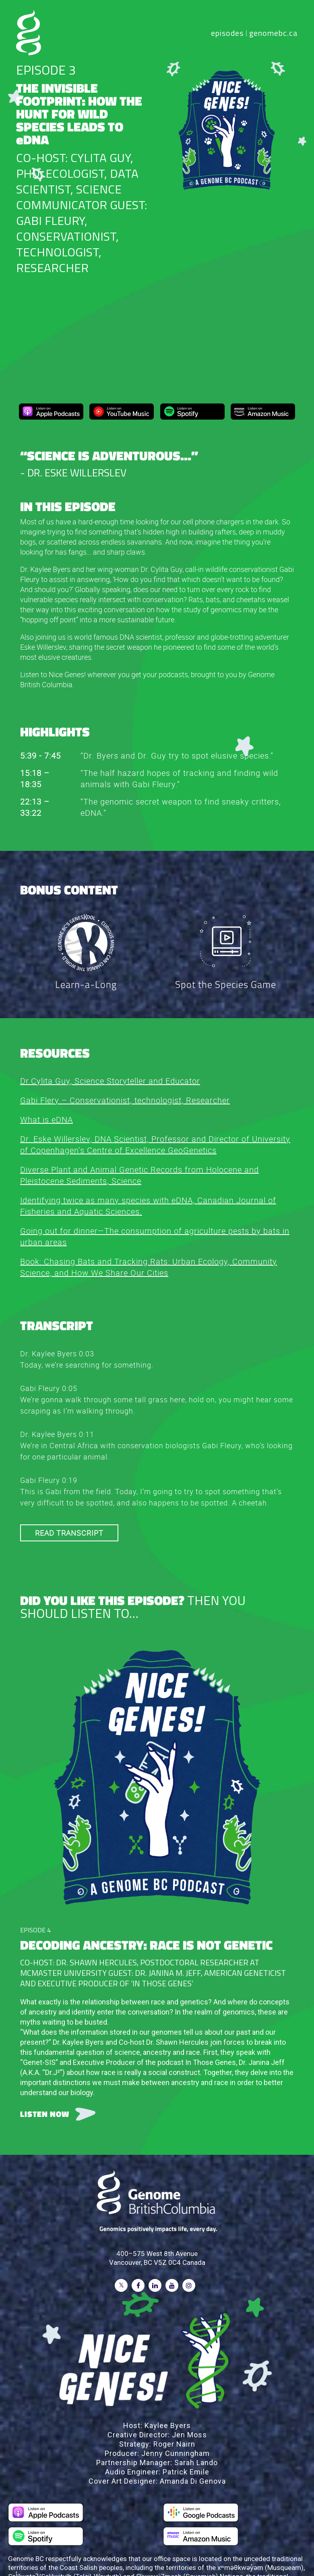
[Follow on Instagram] (188, 2284)
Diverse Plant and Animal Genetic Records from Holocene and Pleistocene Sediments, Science (139, 1174)
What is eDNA (46, 1118)
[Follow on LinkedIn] (155, 2284)
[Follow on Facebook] (138, 2284)
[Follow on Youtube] (171, 2284)
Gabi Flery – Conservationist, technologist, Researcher (125, 1099)
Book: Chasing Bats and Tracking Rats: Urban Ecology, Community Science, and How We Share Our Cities (148, 1266)
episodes (227, 33)
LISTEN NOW (44, 2113)
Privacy (267, 2547)
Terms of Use (228, 2547)
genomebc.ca (273, 33)
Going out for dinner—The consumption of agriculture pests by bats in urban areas (154, 1236)
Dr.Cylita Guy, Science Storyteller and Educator (110, 1080)
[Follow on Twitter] (121, 2284)
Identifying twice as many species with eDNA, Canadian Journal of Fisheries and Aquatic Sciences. (148, 1205)
